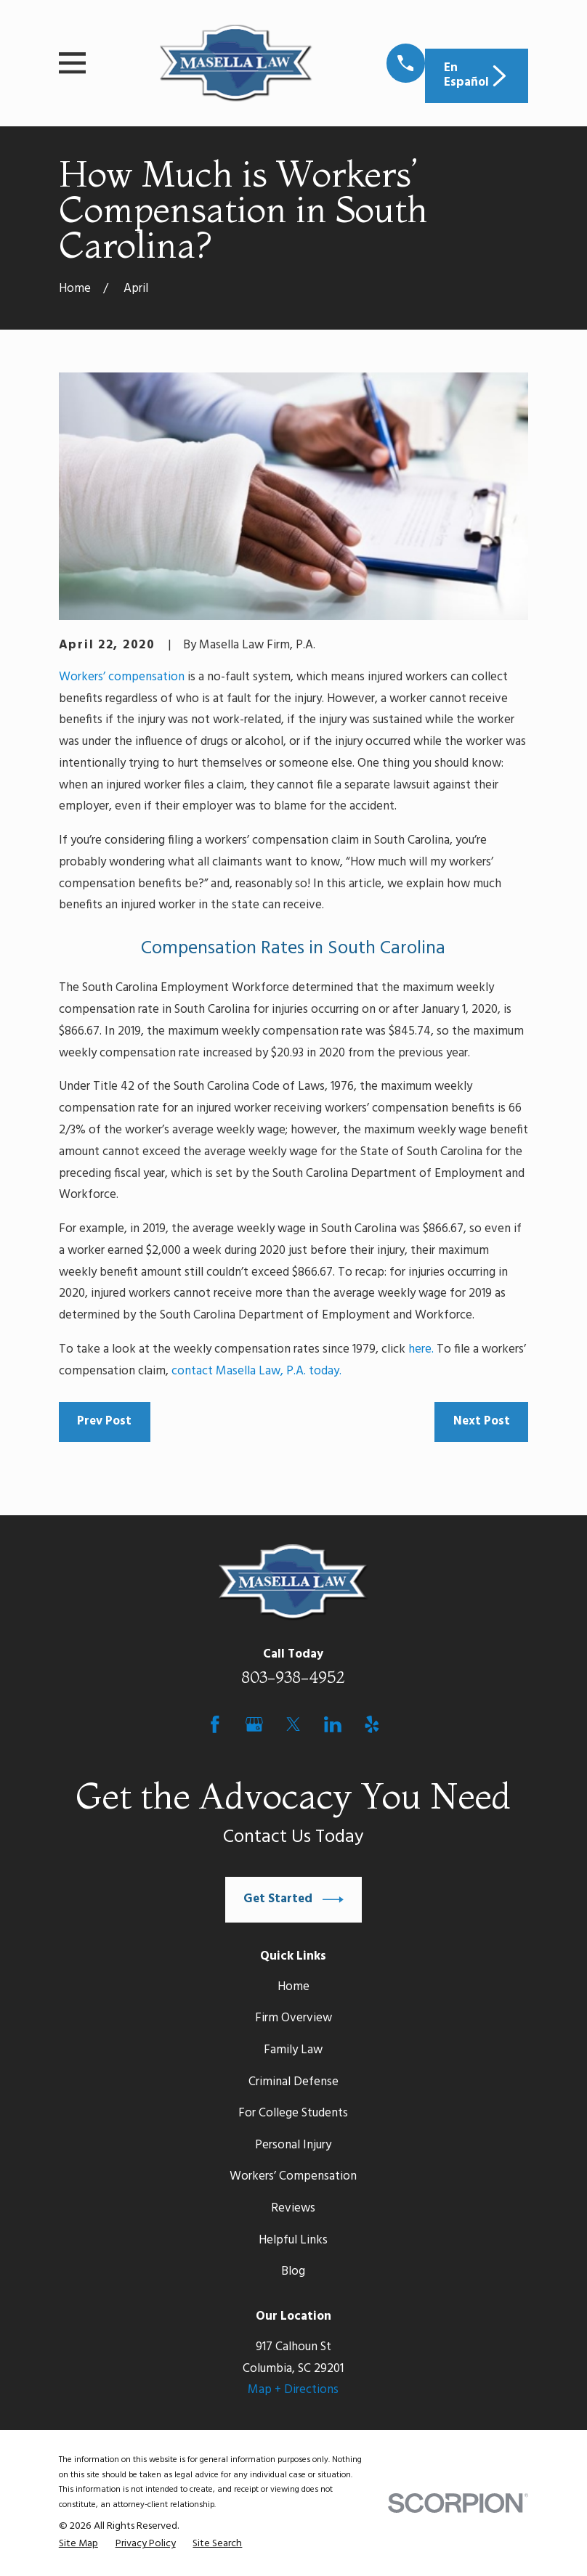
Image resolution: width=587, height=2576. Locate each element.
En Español (477, 75)
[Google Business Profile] (254, 1724)
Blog (293, 2271)
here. (421, 1349)
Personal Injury (293, 2145)
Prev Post (104, 1421)
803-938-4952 (293, 1677)
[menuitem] (78, 2544)
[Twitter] (293, 1724)
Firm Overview (293, 2018)
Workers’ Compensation (293, 2176)
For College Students (293, 2113)
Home (293, 1987)
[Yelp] (372, 1724)
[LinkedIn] (332, 1724)
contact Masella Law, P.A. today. (256, 1371)
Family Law (293, 2050)
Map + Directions (293, 2390)
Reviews (293, 2208)
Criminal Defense (293, 2082)
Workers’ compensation (122, 677)
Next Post (481, 1421)
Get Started (293, 1899)
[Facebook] (215, 1724)
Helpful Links (293, 2240)
